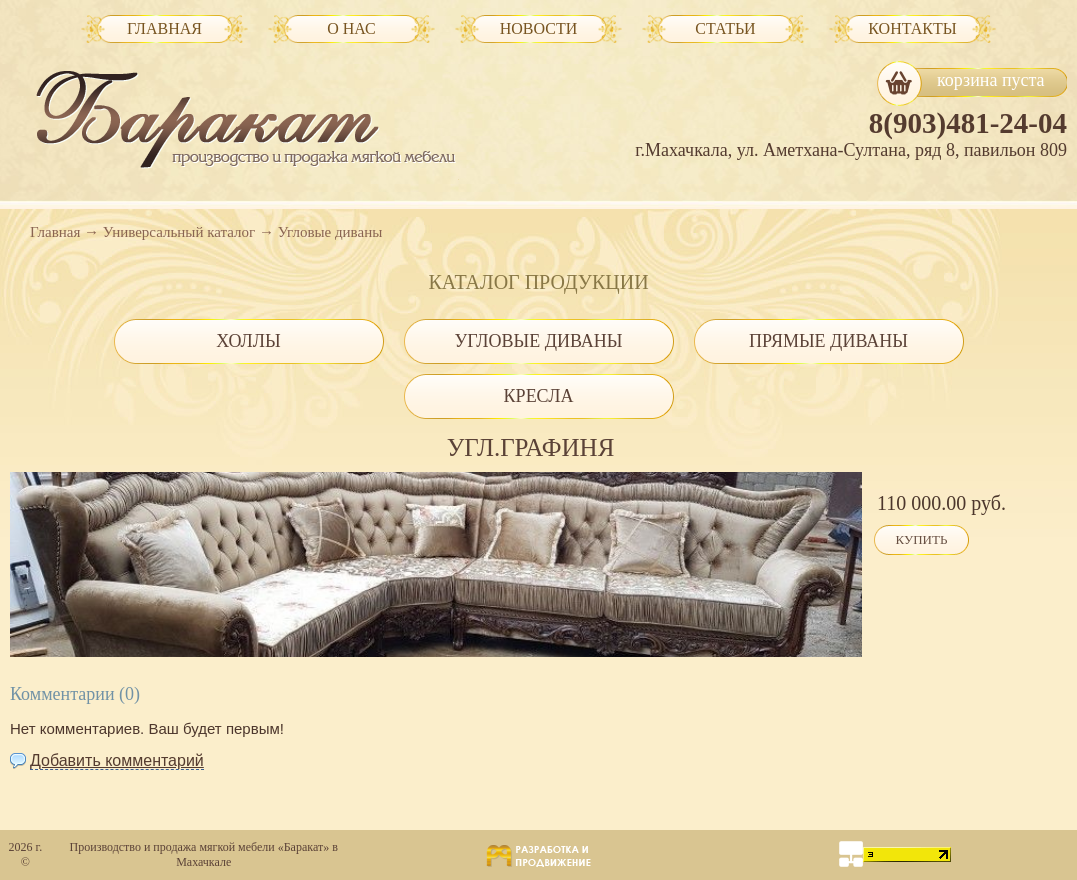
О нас (351, 28)
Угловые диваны (330, 232)
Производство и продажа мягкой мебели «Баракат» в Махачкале (204, 854)
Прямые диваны (828, 341)
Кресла (539, 396)
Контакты (912, 28)
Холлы (248, 341)
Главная (55, 232)
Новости (539, 28)
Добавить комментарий (117, 760)
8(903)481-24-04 (968, 123)
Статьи (725, 28)
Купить (922, 539)
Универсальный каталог (179, 232)
